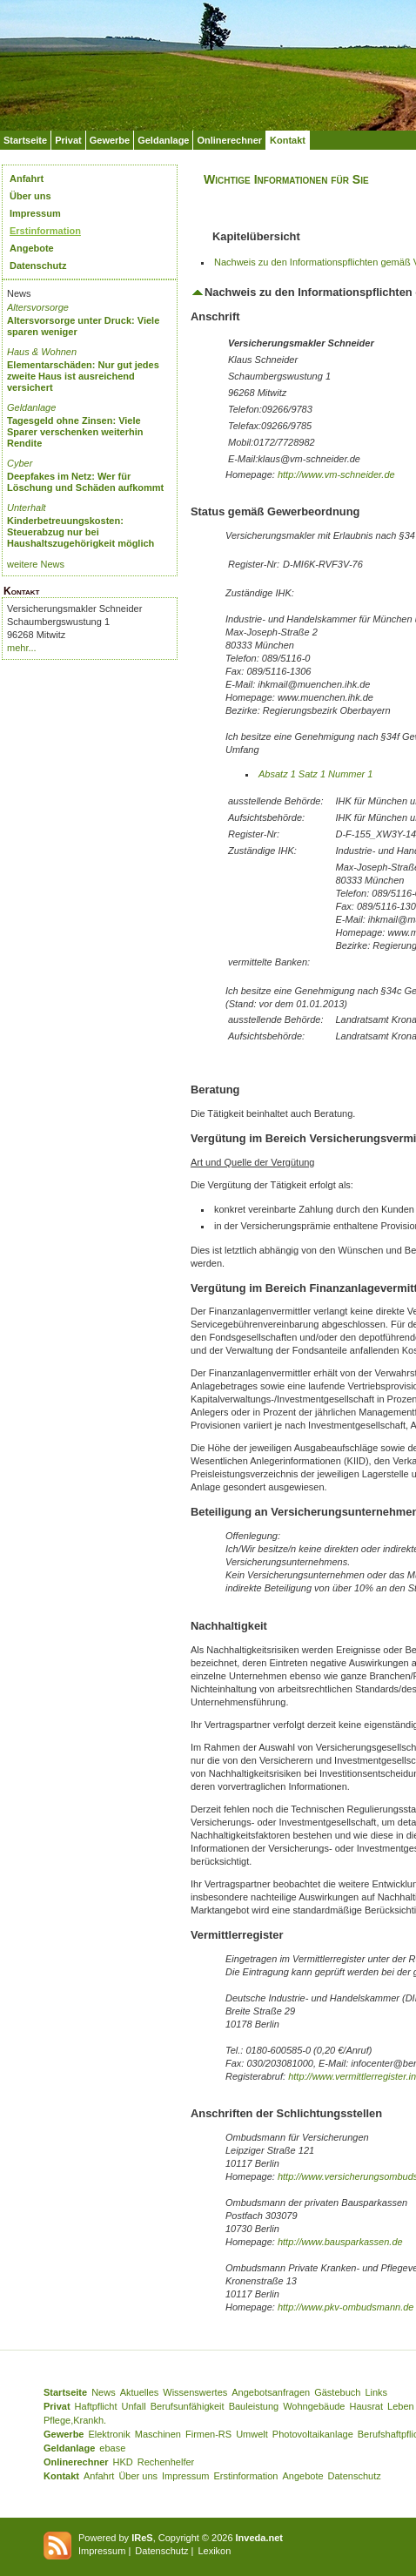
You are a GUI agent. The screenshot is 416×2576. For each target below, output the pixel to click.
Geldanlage (163, 140)
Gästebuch (337, 2392)
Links (376, 2392)
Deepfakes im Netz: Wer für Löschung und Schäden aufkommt (85, 482)
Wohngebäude (314, 2406)
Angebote (32, 248)
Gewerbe (110, 140)
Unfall (134, 2406)
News (103, 2392)
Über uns (30, 196)
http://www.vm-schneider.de (336, 474)
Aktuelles (139, 2392)
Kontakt (287, 140)
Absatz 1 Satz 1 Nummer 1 (315, 774)
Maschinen (158, 2434)
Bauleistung (254, 2406)
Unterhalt (26, 507)
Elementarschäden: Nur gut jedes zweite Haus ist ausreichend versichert (83, 376)
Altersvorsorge (38, 307)
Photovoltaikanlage (312, 2434)
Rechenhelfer (166, 2462)
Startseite (25, 140)
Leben (400, 2406)
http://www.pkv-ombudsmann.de (346, 2307)
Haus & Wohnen (42, 351)
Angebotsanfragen (270, 2392)
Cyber (19, 463)
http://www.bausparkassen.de (340, 2241)
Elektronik (109, 2434)
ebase (112, 2448)
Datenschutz (38, 265)
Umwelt (252, 2434)
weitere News (35, 564)
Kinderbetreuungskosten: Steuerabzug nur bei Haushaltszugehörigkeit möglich (80, 531)
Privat (68, 140)
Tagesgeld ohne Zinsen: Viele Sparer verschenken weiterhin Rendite (75, 431)
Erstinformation (45, 230)
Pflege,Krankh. (75, 2420)
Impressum (35, 213)
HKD (123, 2462)
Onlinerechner (229, 140)
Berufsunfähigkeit (188, 2406)
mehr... (22, 647)
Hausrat (367, 2406)
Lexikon (214, 2551)
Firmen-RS (208, 2434)
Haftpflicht (96, 2406)
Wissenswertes (195, 2392)
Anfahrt (27, 178)
